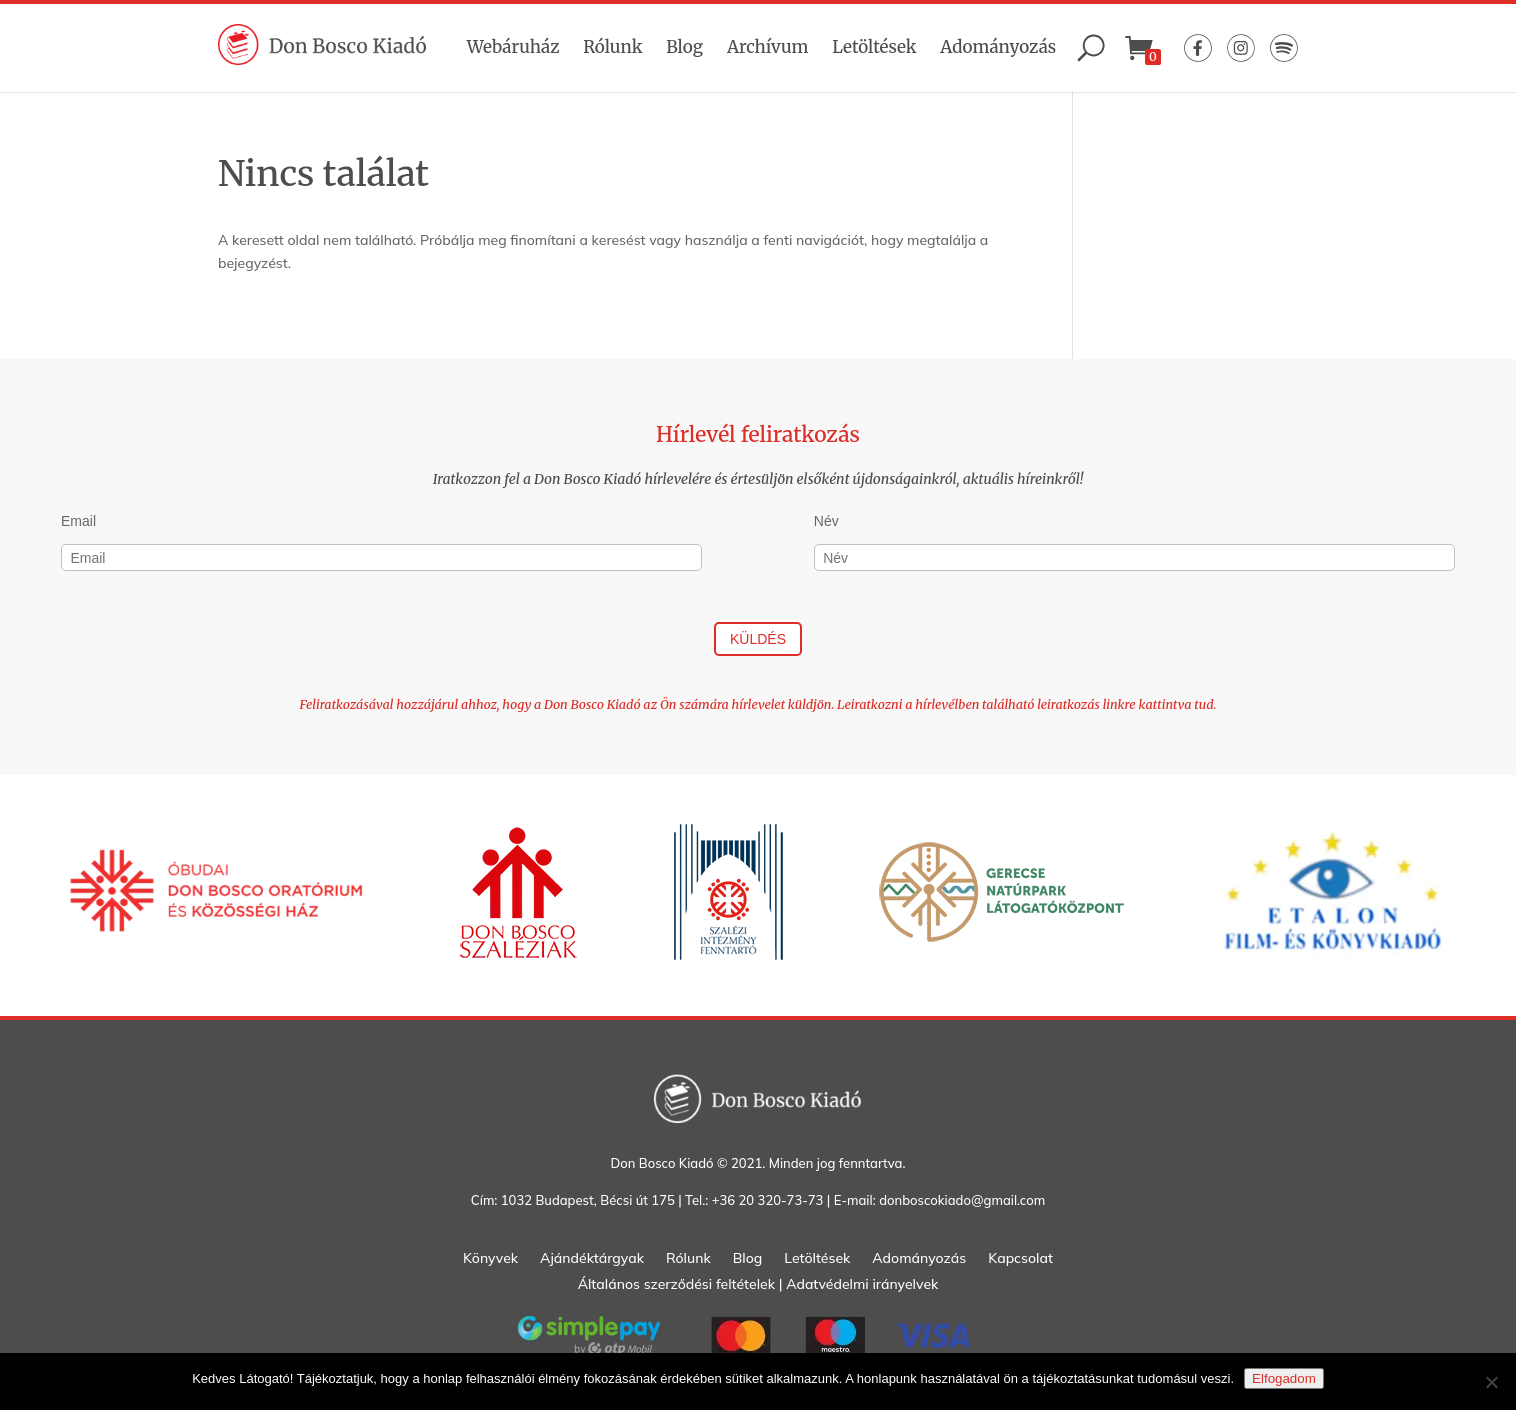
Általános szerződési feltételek (676, 1284)
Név (826, 521)
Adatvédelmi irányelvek (862, 1284)
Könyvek (490, 1259)
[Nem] (1491, 1382)
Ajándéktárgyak (592, 1259)
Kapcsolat (1020, 1259)
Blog (684, 47)
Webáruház (513, 47)
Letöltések (874, 47)
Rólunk (612, 47)
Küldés (758, 639)
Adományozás (998, 47)
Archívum (768, 47)
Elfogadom (1284, 1378)
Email (78, 521)
